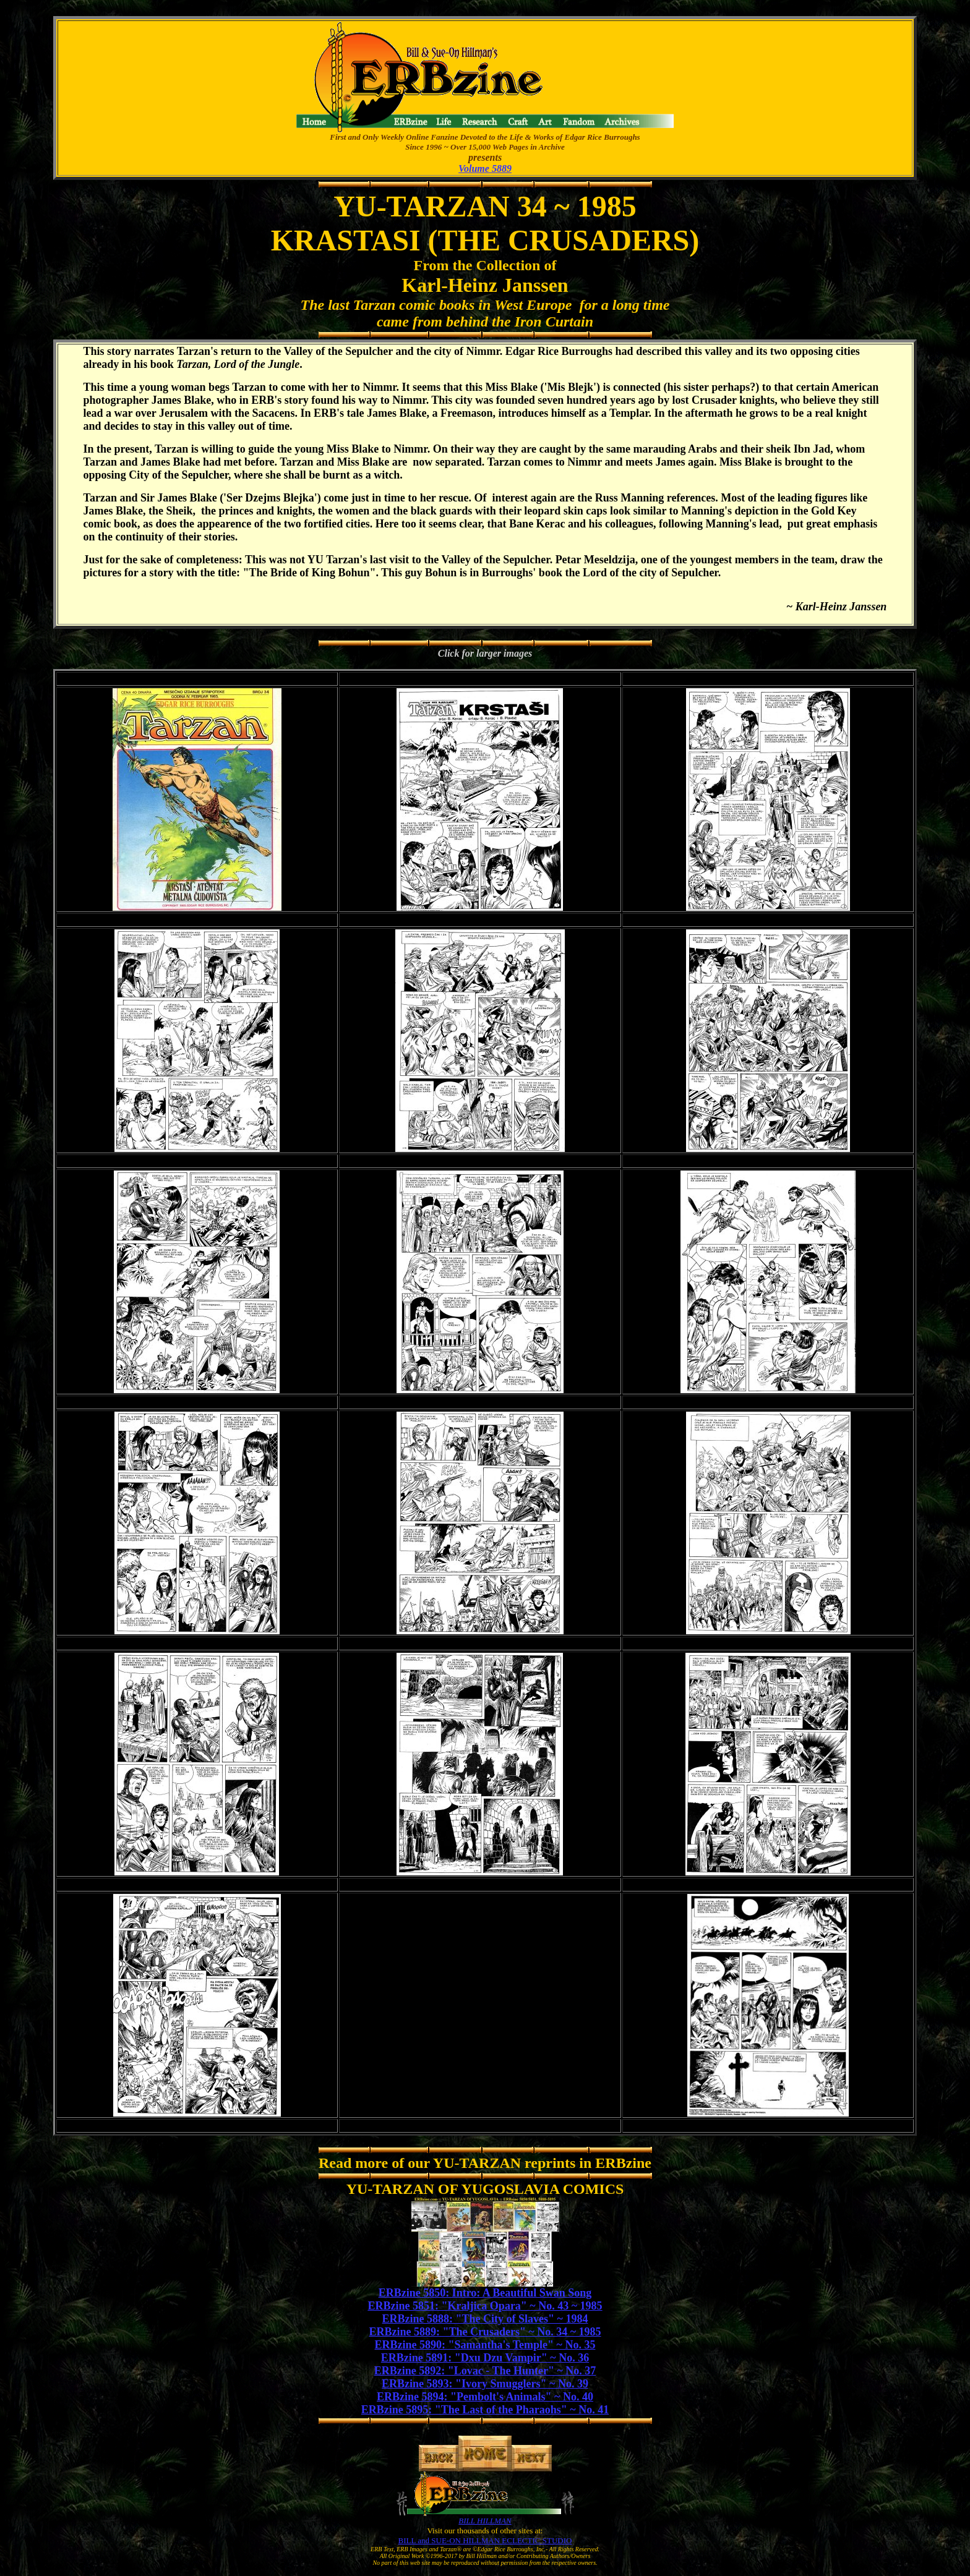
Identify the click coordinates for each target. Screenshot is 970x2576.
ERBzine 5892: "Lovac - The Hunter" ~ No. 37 (485, 2371)
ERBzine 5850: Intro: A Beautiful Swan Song (485, 2293)
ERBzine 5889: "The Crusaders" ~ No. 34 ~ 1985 (485, 2332)
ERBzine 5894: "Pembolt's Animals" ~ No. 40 (485, 2396)
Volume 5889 (485, 168)
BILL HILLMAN (484, 2520)
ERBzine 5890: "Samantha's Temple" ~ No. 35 (485, 2345)
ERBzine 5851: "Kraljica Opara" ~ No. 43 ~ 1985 (484, 2306)
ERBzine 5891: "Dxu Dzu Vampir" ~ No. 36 (485, 2358)
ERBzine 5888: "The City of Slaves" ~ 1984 (485, 2319)
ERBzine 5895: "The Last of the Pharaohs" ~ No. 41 (485, 2409)
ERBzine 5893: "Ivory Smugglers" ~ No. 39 (485, 2384)
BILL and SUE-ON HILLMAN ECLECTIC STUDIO (485, 2540)
